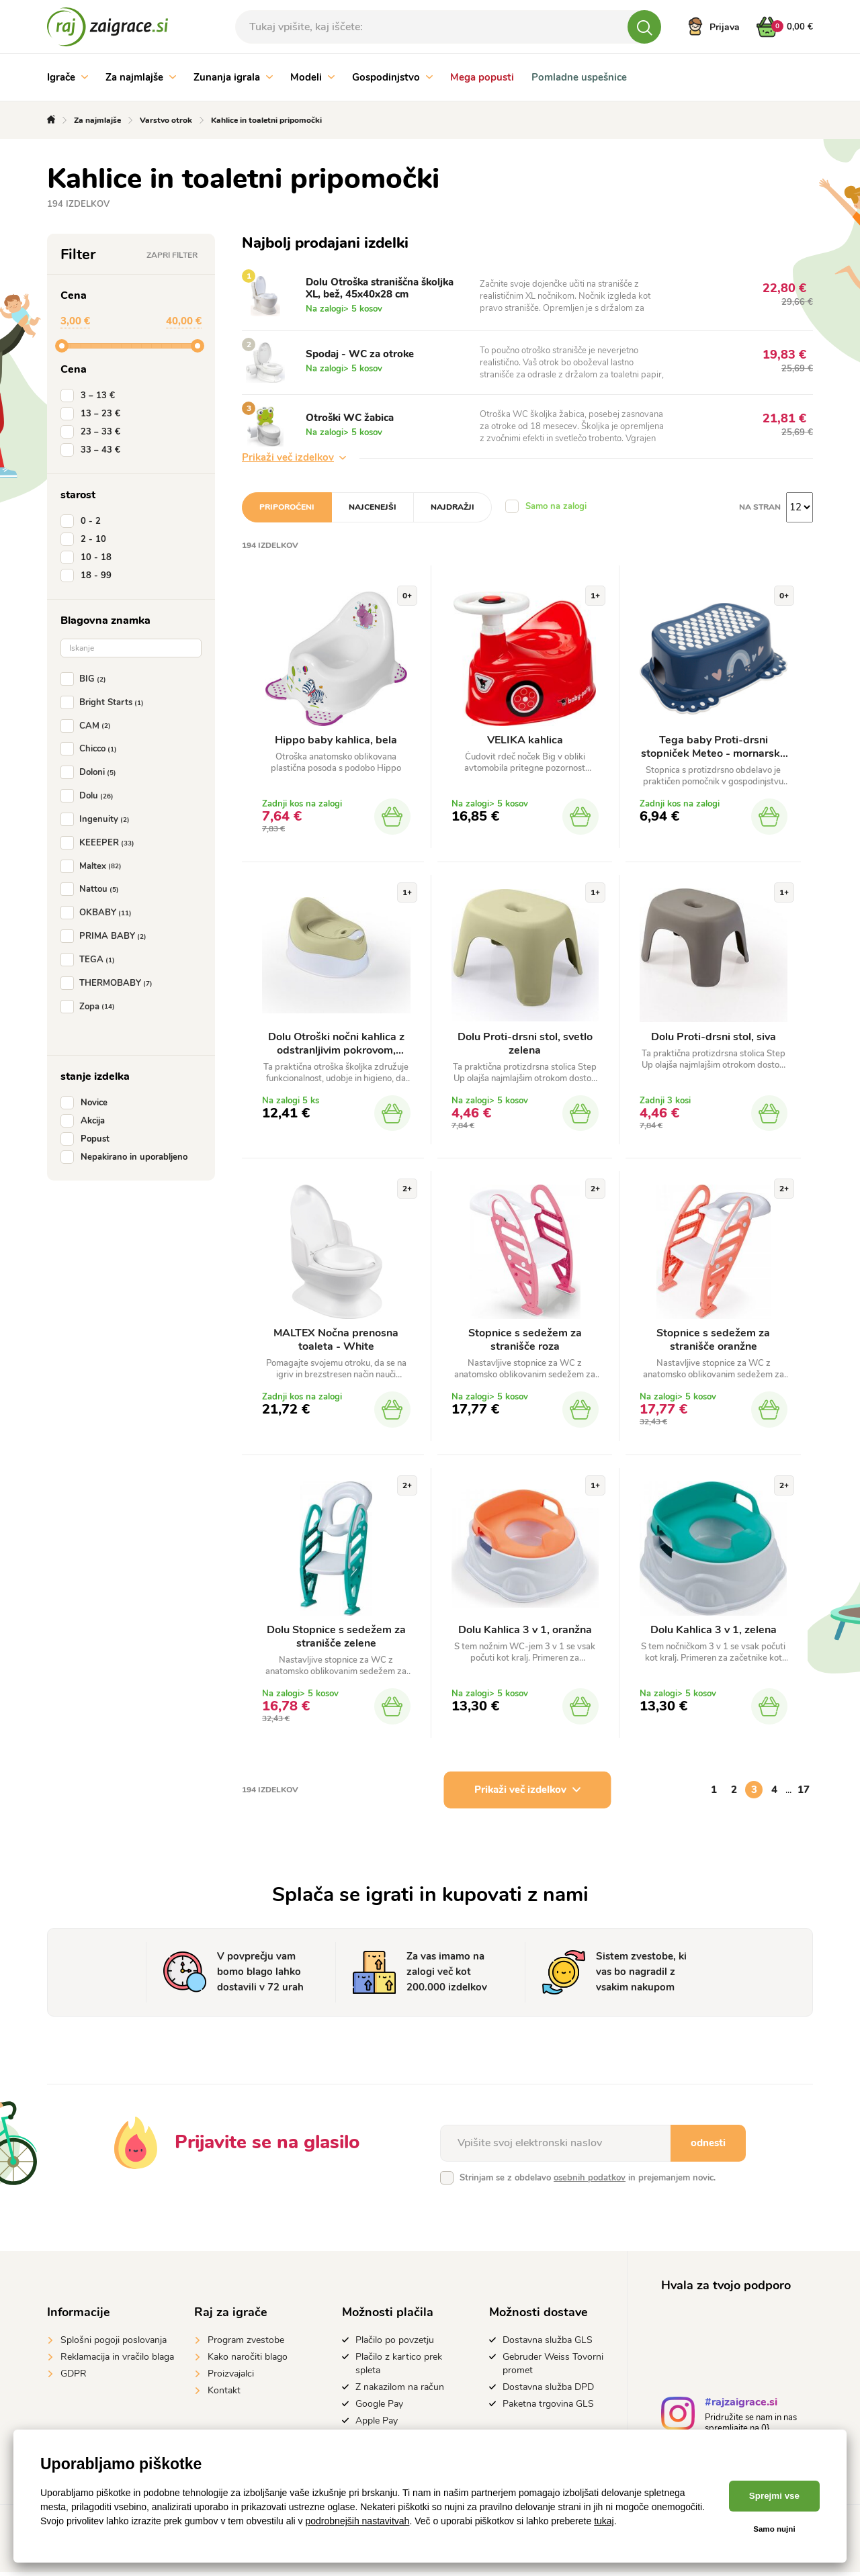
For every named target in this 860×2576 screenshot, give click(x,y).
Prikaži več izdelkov (294, 457)
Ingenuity (98, 819)
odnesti (708, 2146)
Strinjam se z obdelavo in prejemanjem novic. (588, 2181)
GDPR (73, 2377)
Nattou (92, 889)
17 (804, 1793)
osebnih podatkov (590, 2181)
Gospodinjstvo (392, 77)
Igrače (67, 77)
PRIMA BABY (106, 936)
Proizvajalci (231, 2377)
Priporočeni (286, 507)
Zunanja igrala (233, 77)
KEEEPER (100, 843)
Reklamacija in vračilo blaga (117, 2360)
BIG (86, 679)
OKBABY (99, 913)
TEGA (90, 960)
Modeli (312, 77)
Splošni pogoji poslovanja (113, 2343)
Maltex (94, 866)
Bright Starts (105, 702)
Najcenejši (372, 507)
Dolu (90, 796)
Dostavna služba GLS (548, 2343)
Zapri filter (172, 255)
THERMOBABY (109, 983)
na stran (760, 507)
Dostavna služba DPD (548, 2390)
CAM (88, 726)
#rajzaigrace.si (741, 2407)
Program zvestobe (246, 2343)
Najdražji (452, 507)
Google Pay (379, 2407)
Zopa (90, 1007)
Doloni (91, 772)
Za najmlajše (140, 77)
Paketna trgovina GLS (548, 2407)
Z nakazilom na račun (399, 2390)
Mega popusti (482, 77)
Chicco (91, 749)
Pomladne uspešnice (579, 77)
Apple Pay (376, 2424)
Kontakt (224, 2393)
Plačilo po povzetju (394, 2343)
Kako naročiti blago (248, 2360)
